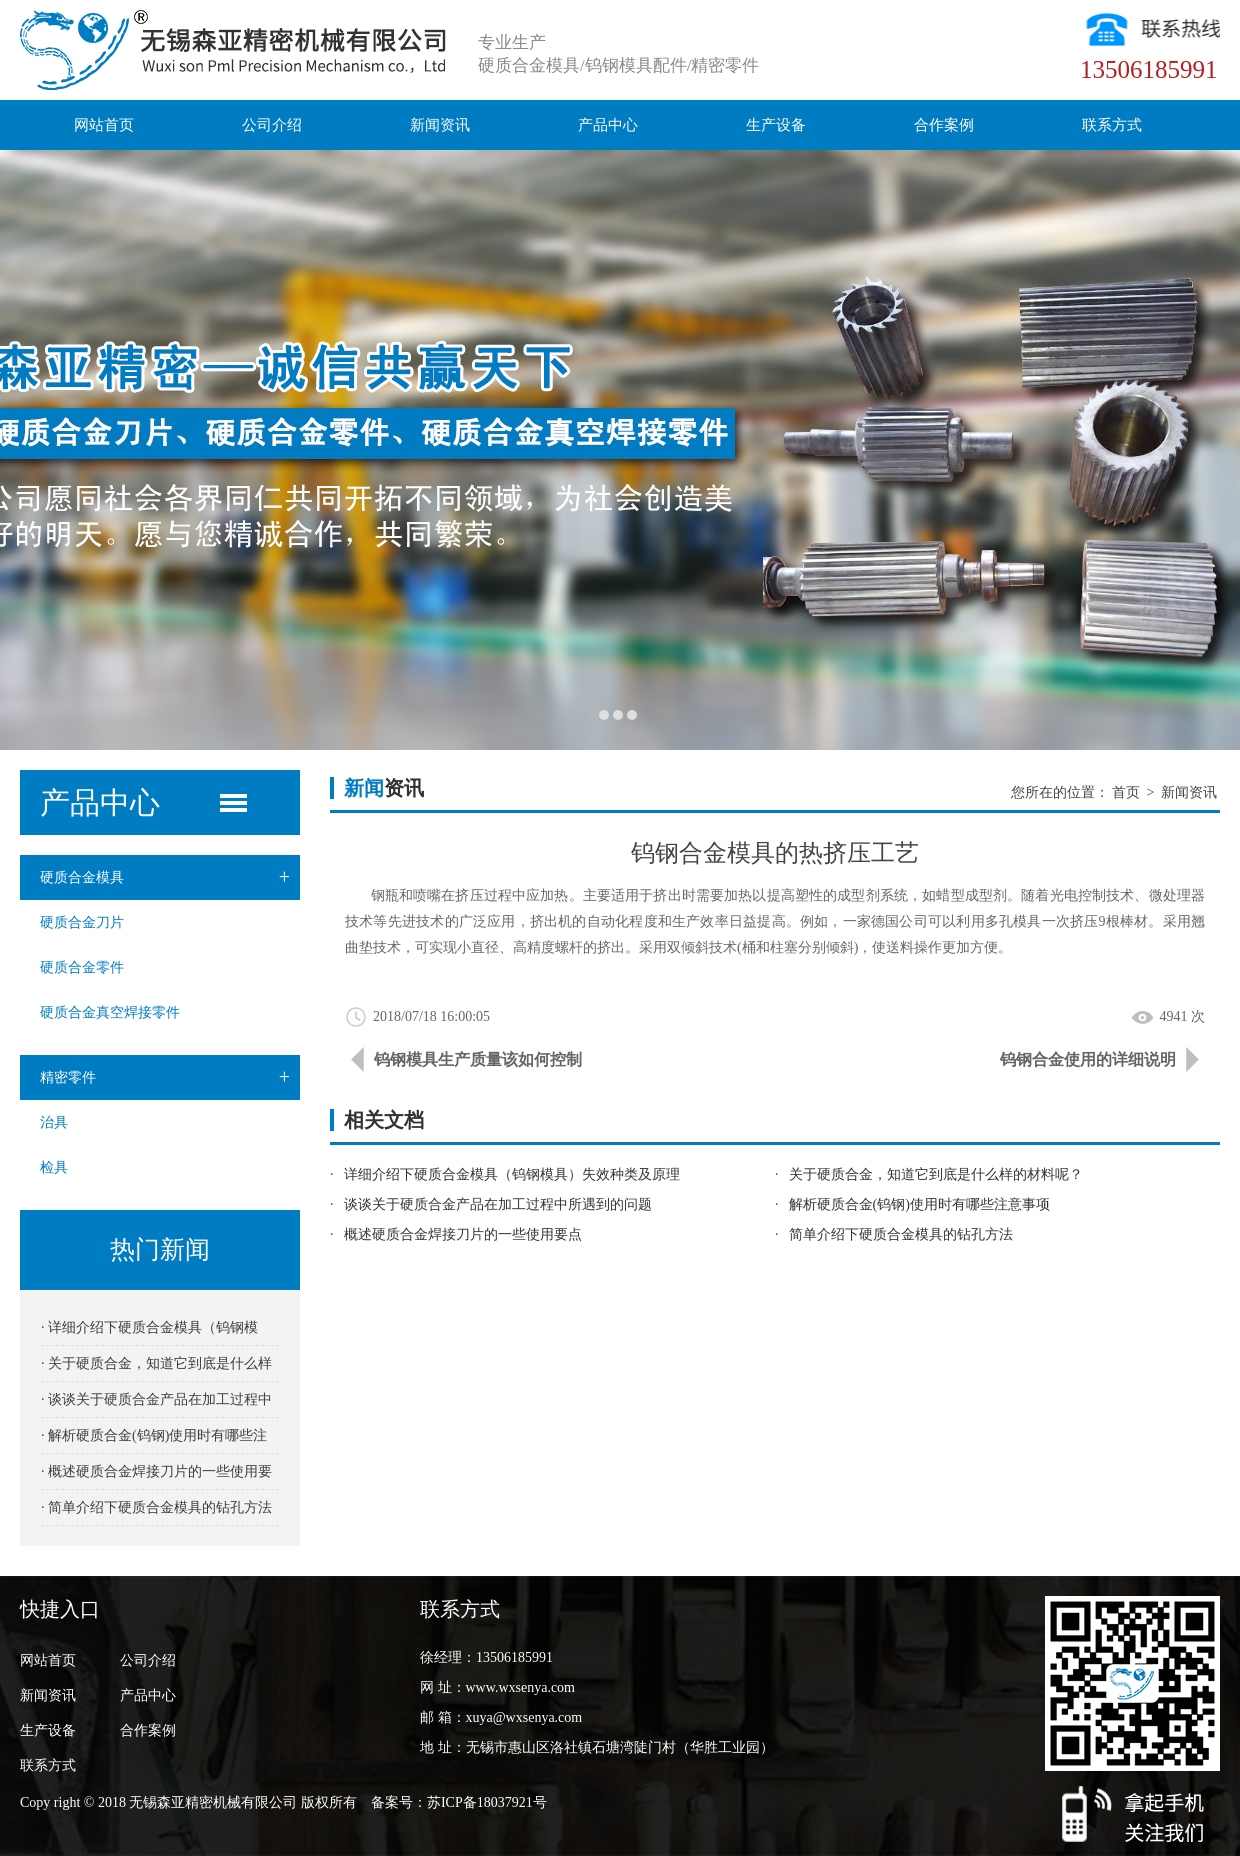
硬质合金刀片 (82, 922)
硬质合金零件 (82, 967)
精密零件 (170, 1077)
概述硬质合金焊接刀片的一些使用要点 (463, 1234)
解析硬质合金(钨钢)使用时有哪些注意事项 (919, 1204)
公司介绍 (272, 125)
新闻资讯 (440, 125)
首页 (1126, 792)
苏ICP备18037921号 (487, 1802)
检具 (54, 1167)
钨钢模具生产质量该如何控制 (478, 1059)
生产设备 (776, 125)
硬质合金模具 (170, 877)
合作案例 (944, 125)
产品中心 (608, 125)
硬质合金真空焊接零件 (110, 1012)
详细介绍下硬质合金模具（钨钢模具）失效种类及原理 (512, 1174)
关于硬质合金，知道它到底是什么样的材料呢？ (936, 1174)
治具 (54, 1122)
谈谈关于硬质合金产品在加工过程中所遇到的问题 (498, 1204)
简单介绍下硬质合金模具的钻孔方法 (901, 1234)
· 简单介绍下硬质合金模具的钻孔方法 (156, 1507)
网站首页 (104, 125)
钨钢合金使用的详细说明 (1088, 1059)
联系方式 (1112, 125)
